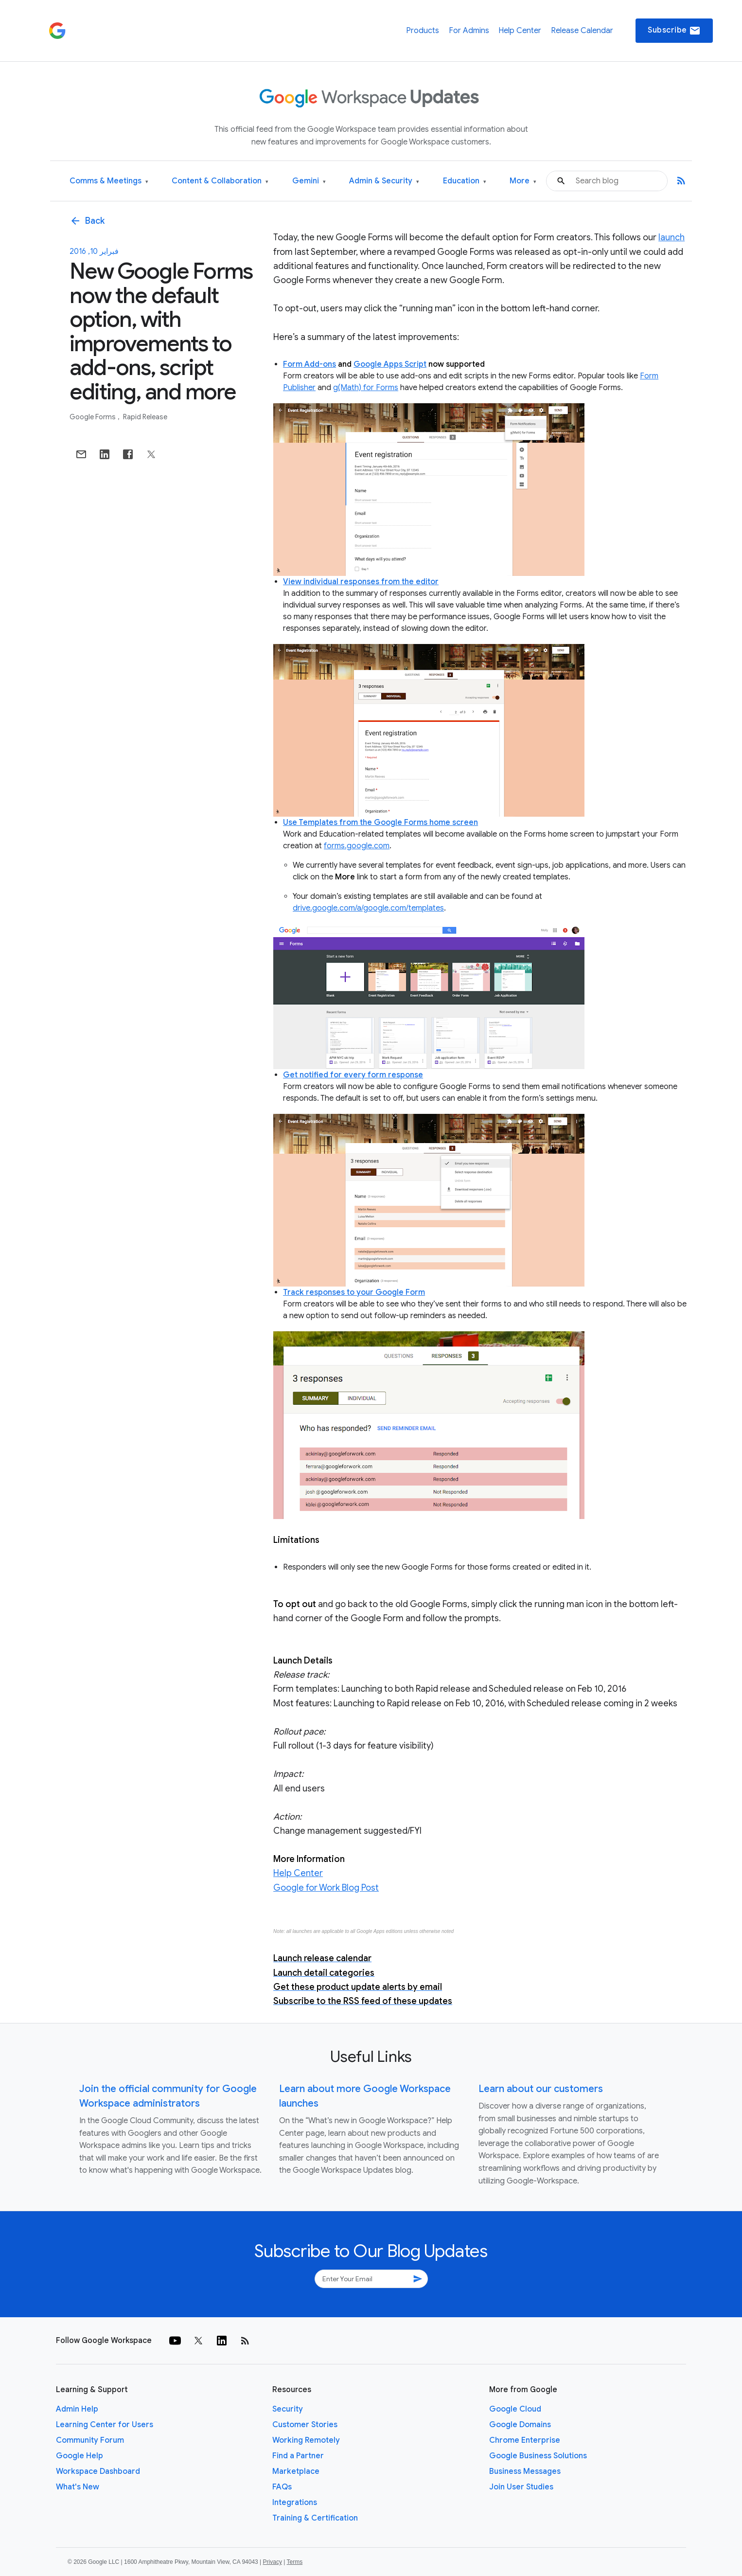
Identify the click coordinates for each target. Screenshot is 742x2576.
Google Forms (93, 416)
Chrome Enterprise (524, 2440)
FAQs (282, 2487)
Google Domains (520, 2425)
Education (464, 181)
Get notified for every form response (353, 1075)
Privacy (272, 2561)
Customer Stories (304, 2425)
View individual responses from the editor (361, 582)
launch (671, 237)
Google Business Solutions (538, 2456)
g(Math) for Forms (365, 388)
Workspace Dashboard (98, 2471)
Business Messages (525, 2471)
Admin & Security (384, 181)
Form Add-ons (309, 364)
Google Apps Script (389, 364)
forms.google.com (356, 846)
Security (287, 2409)
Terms (294, 2561)
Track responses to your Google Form (354, 1292)
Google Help (79, 2456)
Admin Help (77, 2409)
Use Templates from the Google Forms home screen (380, 822)
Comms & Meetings (109, 181)
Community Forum (90, 2440)
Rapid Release (145, 416)
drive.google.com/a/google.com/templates (368, 908)
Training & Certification (315, 2518)
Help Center (519, 31)
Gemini (309, 181)
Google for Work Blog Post (326, 1887)
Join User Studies (521, 2487)
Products (422, 31)
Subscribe (674, 30)
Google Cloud (515, 2409)
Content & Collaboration (220, 181)
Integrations (294, 2502)
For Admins (469, 31)
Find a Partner (298, 2456)
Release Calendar (582, 31)
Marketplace (295, 2471)
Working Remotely (306, 2440)
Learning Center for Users (104, 2425)
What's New (77, 2487)
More (523, 181)
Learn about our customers (540, 2089)
